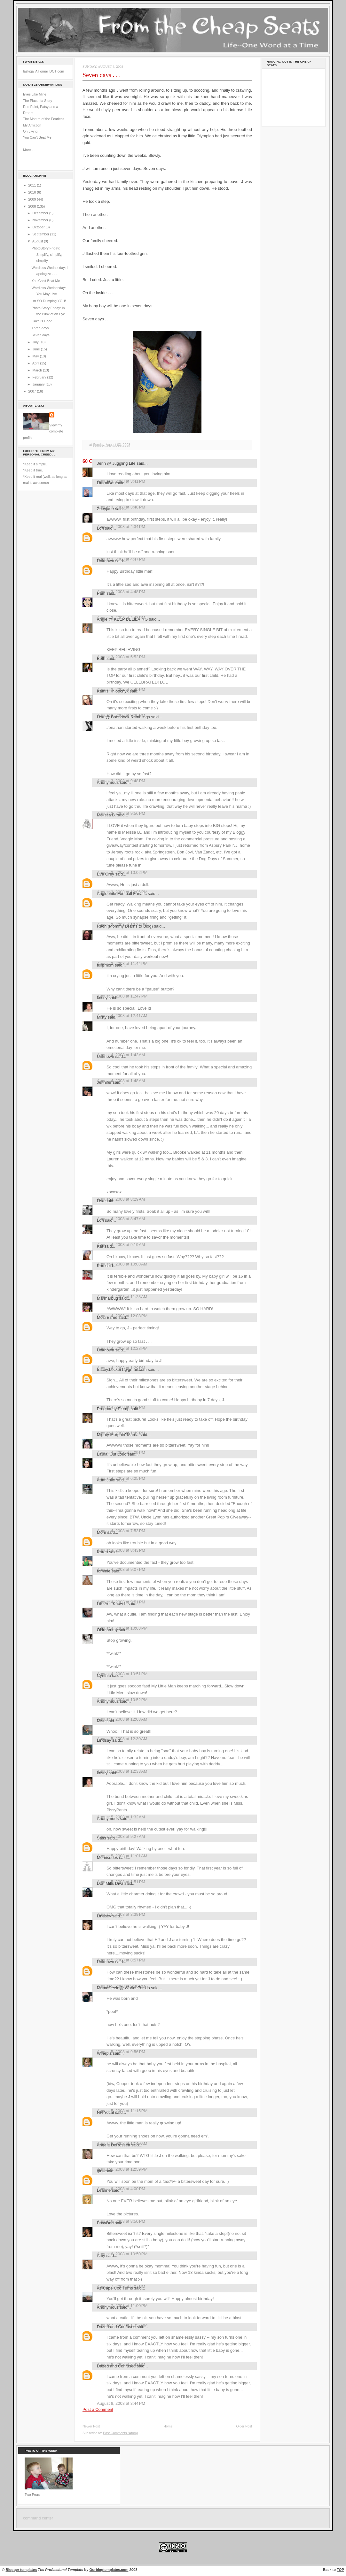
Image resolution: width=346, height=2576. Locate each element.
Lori (100, 528)
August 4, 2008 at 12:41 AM (122, 1015)
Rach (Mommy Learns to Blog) (125, 926)
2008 (32, 206)
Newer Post (91, 2426)
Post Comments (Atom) (120, 2433)
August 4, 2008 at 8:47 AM (121, 1218)
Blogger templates (21, 2570)
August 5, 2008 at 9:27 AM (121, 1836)
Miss (101, 1720)
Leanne (104, 2190)
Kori (100, 1265)
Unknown (105, 560)
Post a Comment (98, 2409)
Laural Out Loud (112, 1454)
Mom (101, 1532)
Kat (100, 1246)
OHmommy (107, 1629)
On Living (30, 131)
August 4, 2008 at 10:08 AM (122, 1264)
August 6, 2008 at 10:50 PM (122, 2253)
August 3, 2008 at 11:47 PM (122, 996)
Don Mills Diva (110, 1883)
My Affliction (32, 125)
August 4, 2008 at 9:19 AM (121, 1244)
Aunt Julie (106, 1480)
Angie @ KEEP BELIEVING (122, 619)
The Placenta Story (37, 101)
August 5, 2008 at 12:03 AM (122, 1719)
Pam (101, 593)
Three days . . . (43, 328)
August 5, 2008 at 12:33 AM (122, 1771)
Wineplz (104, 2053)
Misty (101, 1017)
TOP (340, 2570)
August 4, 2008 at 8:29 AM (121, 1199)
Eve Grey (105, 874)
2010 (32, 192)
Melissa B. (106, 815)
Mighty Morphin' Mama (117, 1434)
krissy (102, 997)
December (40, 213)
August (38, 241)
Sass (101, 1838)
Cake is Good (42, 321)
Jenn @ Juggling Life (116, 463)
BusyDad (105, 2223)
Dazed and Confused (116, 2326)
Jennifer (104, 1082)
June (36, 349)
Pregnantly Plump (113, 1408)
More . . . (29, 150)
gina (101, 2170)
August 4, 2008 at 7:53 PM (121, 1530)
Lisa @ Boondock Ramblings (123, 717)
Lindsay (104, 1740)
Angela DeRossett (113, 2145)
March (37, 370)
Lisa (101, 1200)
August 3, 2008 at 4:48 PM (121, 591)
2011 (32, 185)
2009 (32, 199)
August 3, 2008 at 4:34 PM (121, 526)
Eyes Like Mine (34, 94)
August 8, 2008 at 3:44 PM (121, 2403)
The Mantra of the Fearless (43, 119)
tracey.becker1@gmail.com (122, 1369)
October (38, 227)
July (35, 342)
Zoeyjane (105, 508)
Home (167, 2426)
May (36, 356)
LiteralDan (106, 482)
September (41, 234)
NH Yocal (105, 2112)
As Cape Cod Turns (115, 2288)
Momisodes (107, 1857)
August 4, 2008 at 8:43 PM (121, 1550)
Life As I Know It (112, 1603)
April (36, 363)
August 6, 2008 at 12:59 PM (122, 2169)
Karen (102, 1551)
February (39, 377)
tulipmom (105, 965)
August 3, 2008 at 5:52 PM (121, 656)
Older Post (244, 2426)
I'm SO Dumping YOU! (49, 301)
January (38, 384)
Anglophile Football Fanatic (122, 893)
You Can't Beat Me (37, 137)
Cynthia (104, 1675)
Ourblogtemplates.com (109, 2570)
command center (38, 2518)
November (40, 220)
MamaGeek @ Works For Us (123, 1987)
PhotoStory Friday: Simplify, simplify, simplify (47, 254)
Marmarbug (107, 1298)
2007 (32, 391)
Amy (101, 2255)
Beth (101, 658)
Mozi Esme (107, 1317)
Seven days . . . (43, 335)
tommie (103, 1571)
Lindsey (104, 1916)
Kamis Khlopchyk (113, 691)
